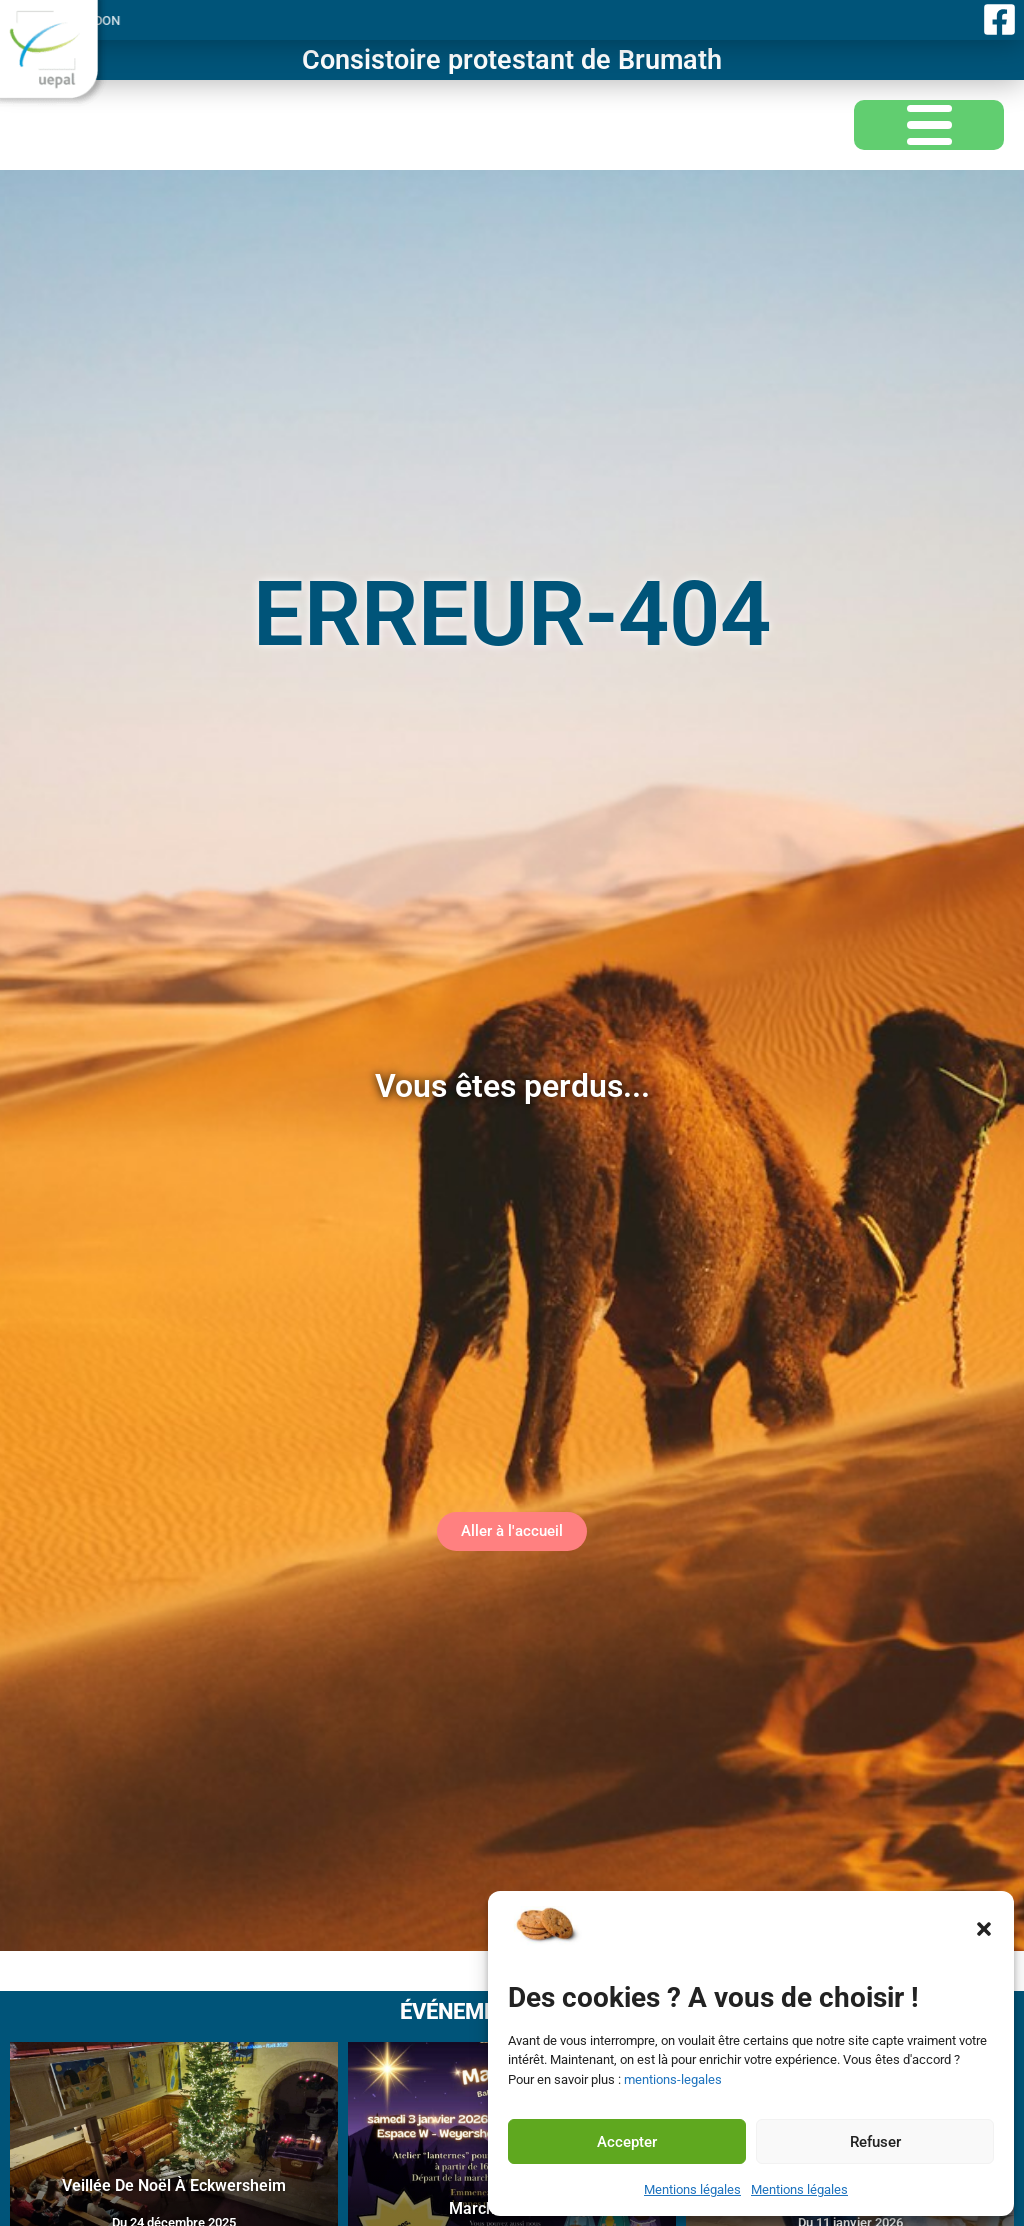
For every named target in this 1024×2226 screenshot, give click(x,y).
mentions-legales (673, 2079)
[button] (984, 1929)
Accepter (627, 2142)
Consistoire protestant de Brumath (512, 60)
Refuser (875, 2142)
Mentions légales (692, 2189)
